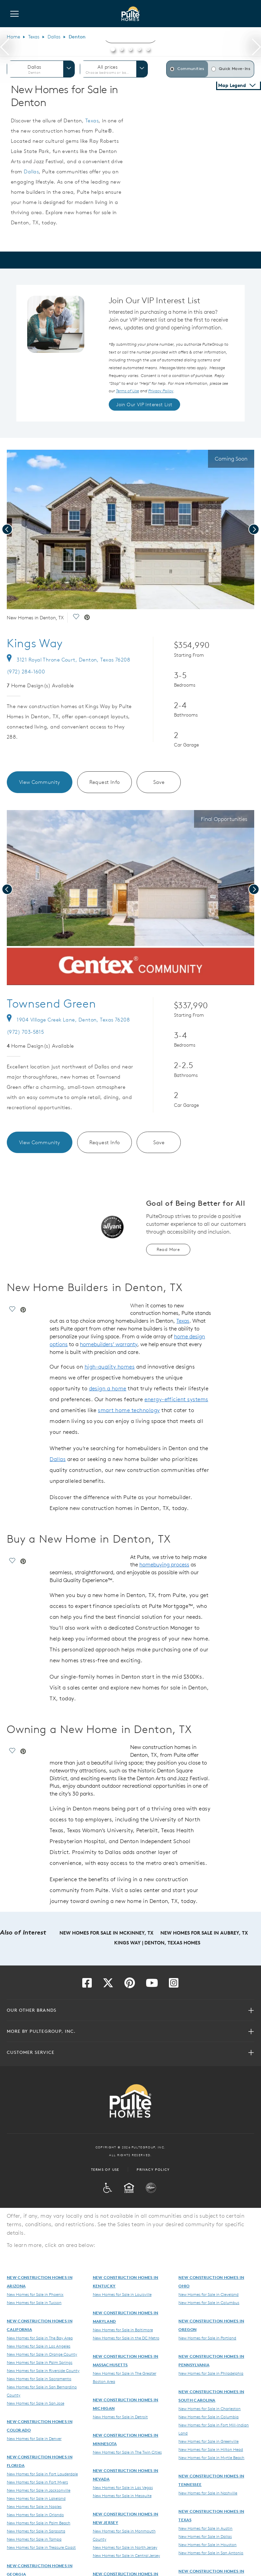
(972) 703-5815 (25, 1032)
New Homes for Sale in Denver (34, 2438)
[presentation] (4, 48)
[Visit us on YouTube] (152, 1984)
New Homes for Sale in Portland (207, 2337)
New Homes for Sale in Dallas (205, 2536)
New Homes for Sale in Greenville (208, 2441)
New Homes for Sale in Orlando (35, 2514)
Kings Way (35, 643)
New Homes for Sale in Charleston (209, 2408)
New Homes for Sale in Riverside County (43, 2370)
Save (159, 782)
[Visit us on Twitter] (108, 1984)
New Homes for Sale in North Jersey (125, 2547)
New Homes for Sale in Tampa (34, 2539)
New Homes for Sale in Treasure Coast (41, 2547)
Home (13, 37)
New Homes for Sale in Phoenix (35, 2294)
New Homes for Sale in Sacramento (39, 2378)
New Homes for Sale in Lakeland (36, 2498)
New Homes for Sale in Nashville (207, 2492)
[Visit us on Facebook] (87, 1984)
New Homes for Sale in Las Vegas (123, 2487)
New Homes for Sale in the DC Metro (126, 2337)
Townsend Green (51, 1003)
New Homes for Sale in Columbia (208, 2416)
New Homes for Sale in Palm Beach (38, 2522)
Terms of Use (105, 2169)
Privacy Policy (153, 2169)
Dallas (54, 37)
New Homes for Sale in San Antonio (210, 2552)
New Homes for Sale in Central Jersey (126, 2555)
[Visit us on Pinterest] (129, 1984)
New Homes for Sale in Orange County (42, 2354)
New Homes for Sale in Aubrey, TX (204, 1933)
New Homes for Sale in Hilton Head (210, 2449)
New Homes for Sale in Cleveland (208, 2294)
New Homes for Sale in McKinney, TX (106, 1933)
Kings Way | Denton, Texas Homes (157, 1943)
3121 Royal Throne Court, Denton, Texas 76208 (68, 659)
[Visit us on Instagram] (173, 1984)
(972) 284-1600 (26, 671)
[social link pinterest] (87, 618)
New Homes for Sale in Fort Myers (37, 2482)
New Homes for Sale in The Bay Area (40, 2337)
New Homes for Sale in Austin (205, 2528)
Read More (168, 1249)
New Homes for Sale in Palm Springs (39, 2362)
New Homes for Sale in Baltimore (123, 2329)
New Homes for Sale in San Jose (35, 2403)
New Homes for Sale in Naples (34, 2506)
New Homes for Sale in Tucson (34, 2302)
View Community (39, 782)
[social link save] (75, 618)
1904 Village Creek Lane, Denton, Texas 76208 (68, 1019)
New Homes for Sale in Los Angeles (38, 2346)
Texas (33, 37)
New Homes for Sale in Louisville (122, 2294)
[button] (112, 48)
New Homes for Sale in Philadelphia (210, 2373)
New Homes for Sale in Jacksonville (38, 2490)
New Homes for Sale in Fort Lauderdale (42, 2473)
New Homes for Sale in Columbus (208, 2302)
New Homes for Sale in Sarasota (36, 2531)
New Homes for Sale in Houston (207, 2544)
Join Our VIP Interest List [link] (144, 404)
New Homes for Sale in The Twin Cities (127, 2452)
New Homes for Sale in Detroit (120, 2416)
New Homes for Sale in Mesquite (122, 2495)
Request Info (104, 782)
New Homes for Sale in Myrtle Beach (211, 2457)
